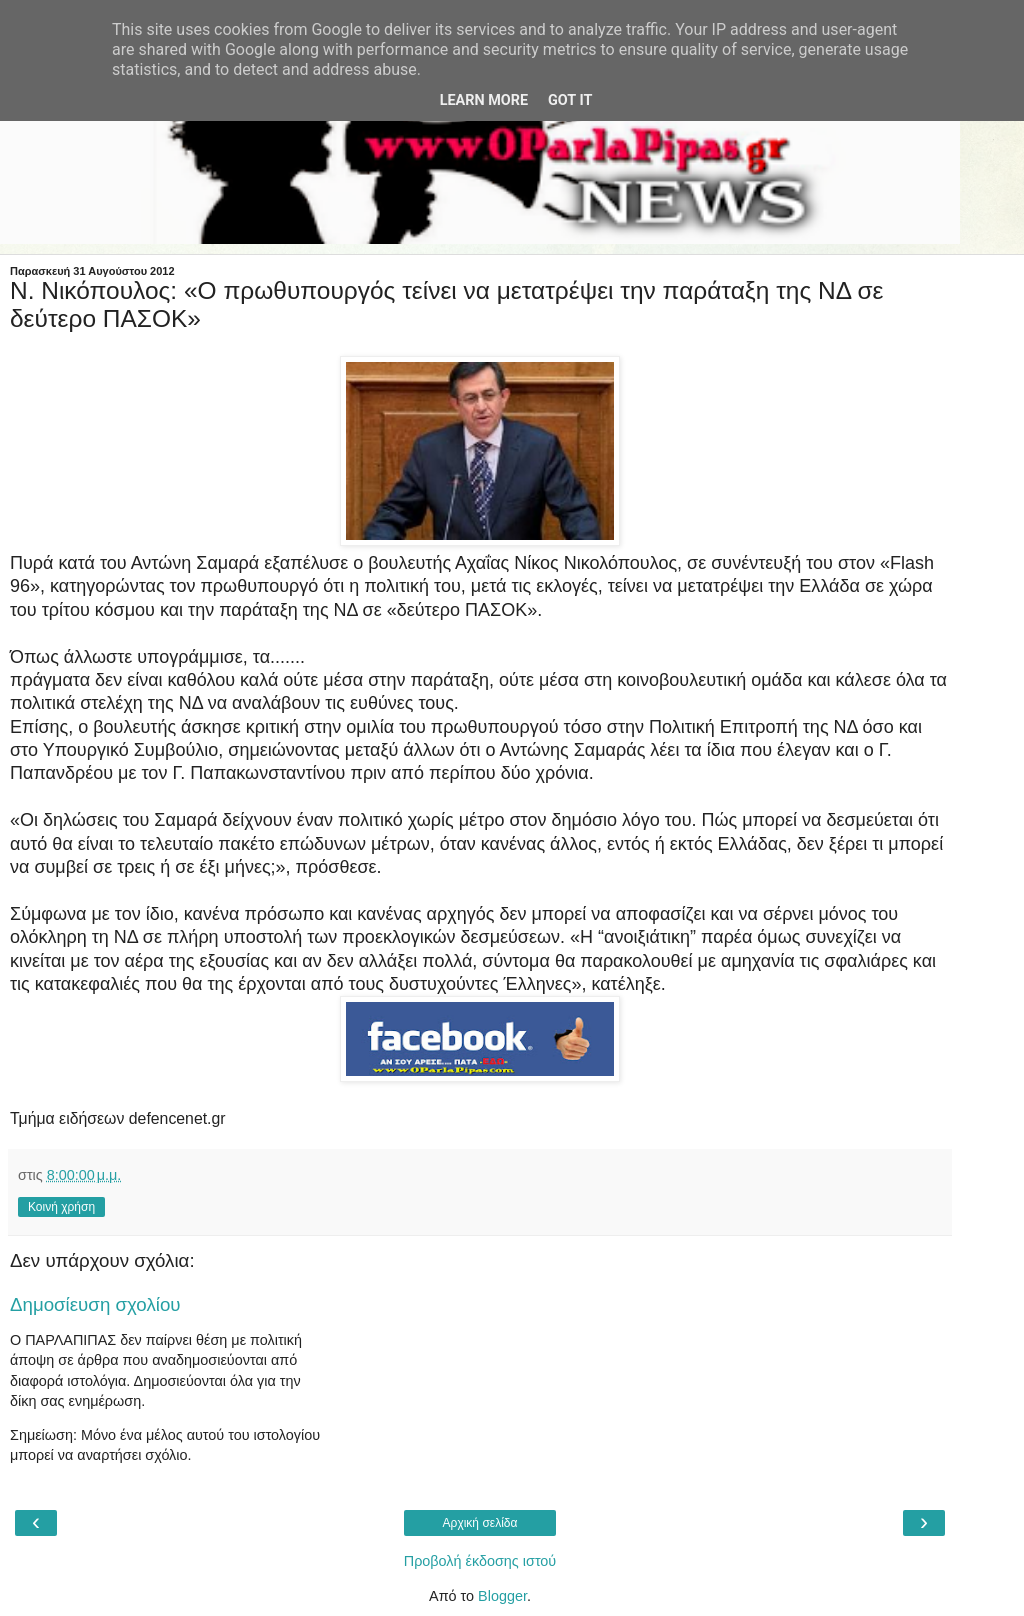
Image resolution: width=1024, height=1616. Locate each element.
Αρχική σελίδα (480, 1523)
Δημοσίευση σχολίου (95, 1304)
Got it (570, 100)
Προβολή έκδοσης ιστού (480, 1561)
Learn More (484, 100)
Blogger (502, 1596)
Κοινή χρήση (61, 1207)
